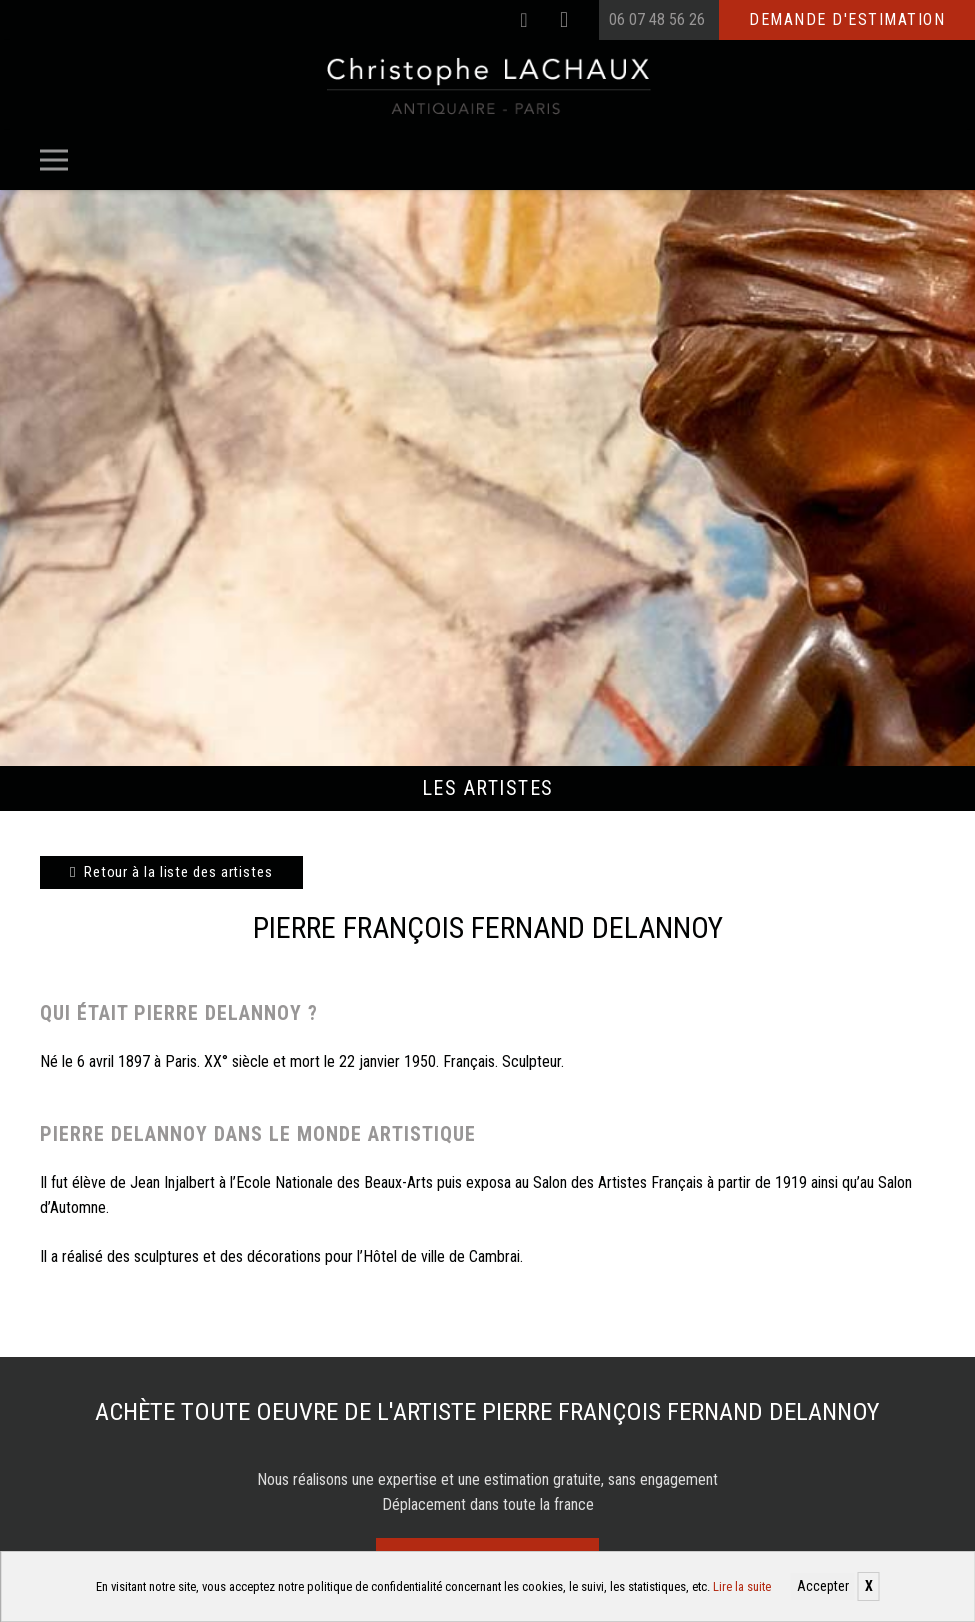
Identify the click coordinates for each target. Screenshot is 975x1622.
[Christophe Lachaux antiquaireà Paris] (487, 85)
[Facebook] (524, 20)
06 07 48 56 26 (657, 19)
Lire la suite (742, 1586)
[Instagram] (564, 20)
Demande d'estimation (847, 19)
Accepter (823, 1586)
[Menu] (54, 160)
